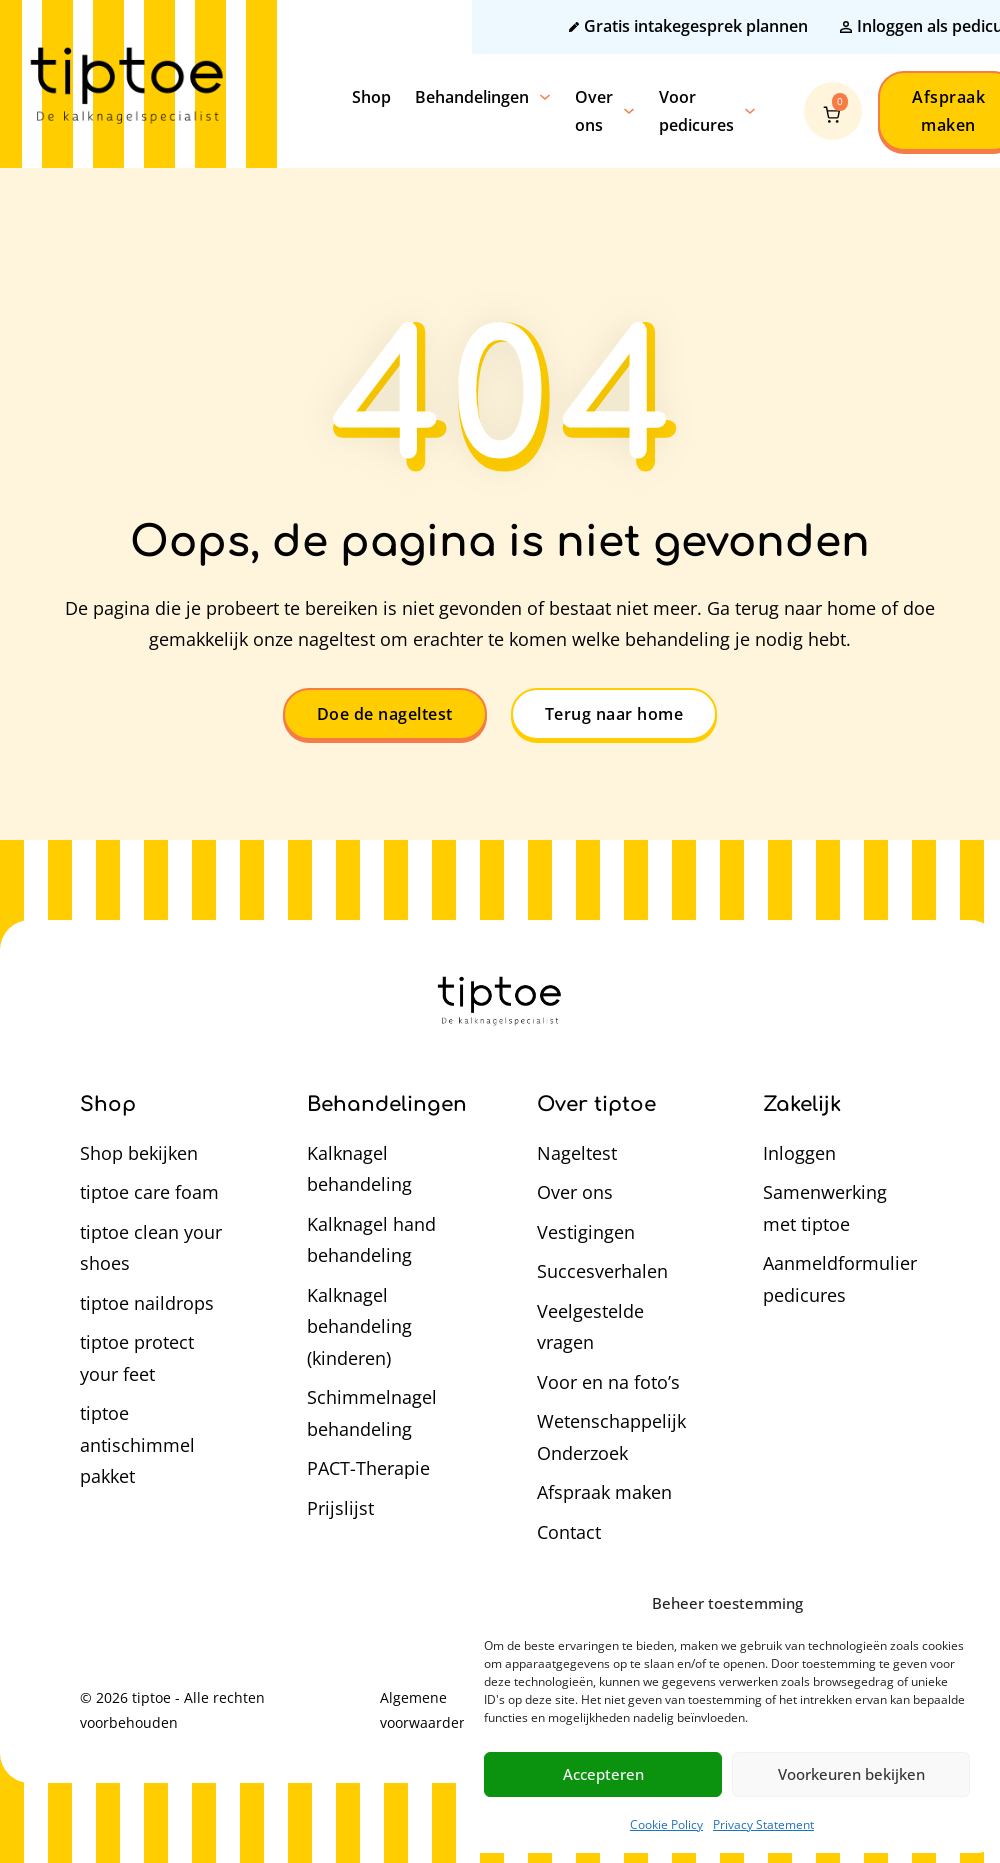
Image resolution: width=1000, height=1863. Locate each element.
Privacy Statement (763, 1824)
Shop (371, 97)
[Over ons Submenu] (629, 111)
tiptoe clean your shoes (151, 1248)
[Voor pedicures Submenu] (750, 111)
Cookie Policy (666, 1824)
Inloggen (799, 1153)
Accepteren (603, 1774)
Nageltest (577, 1153)
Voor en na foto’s (608, 1382)
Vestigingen (586, 1232)
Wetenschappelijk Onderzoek (611, 1437)
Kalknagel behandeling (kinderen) (359, 1326)
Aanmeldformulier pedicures (840, 1279)
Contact (569, 1532)
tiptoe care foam (149, 1192)
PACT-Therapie (368, 1468)
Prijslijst (340, 1508)
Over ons (594, 111)
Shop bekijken (139, 1153)
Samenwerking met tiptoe (825, 1208)
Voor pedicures (696, 111)
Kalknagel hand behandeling (371, 1240)
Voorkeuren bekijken (851, 1774)
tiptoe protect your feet (137, 1358)
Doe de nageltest (385, 714)
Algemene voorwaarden (424, 1710)
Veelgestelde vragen (590, 1327)
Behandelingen (472, 97)
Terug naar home (614, 714)
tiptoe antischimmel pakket (137, 1444)
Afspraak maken (604, 1492)
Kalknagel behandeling (359, 1169)
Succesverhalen (602, 1271)
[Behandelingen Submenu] (545, 97)
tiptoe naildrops (147, 1303)
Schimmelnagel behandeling (372, 1413)
